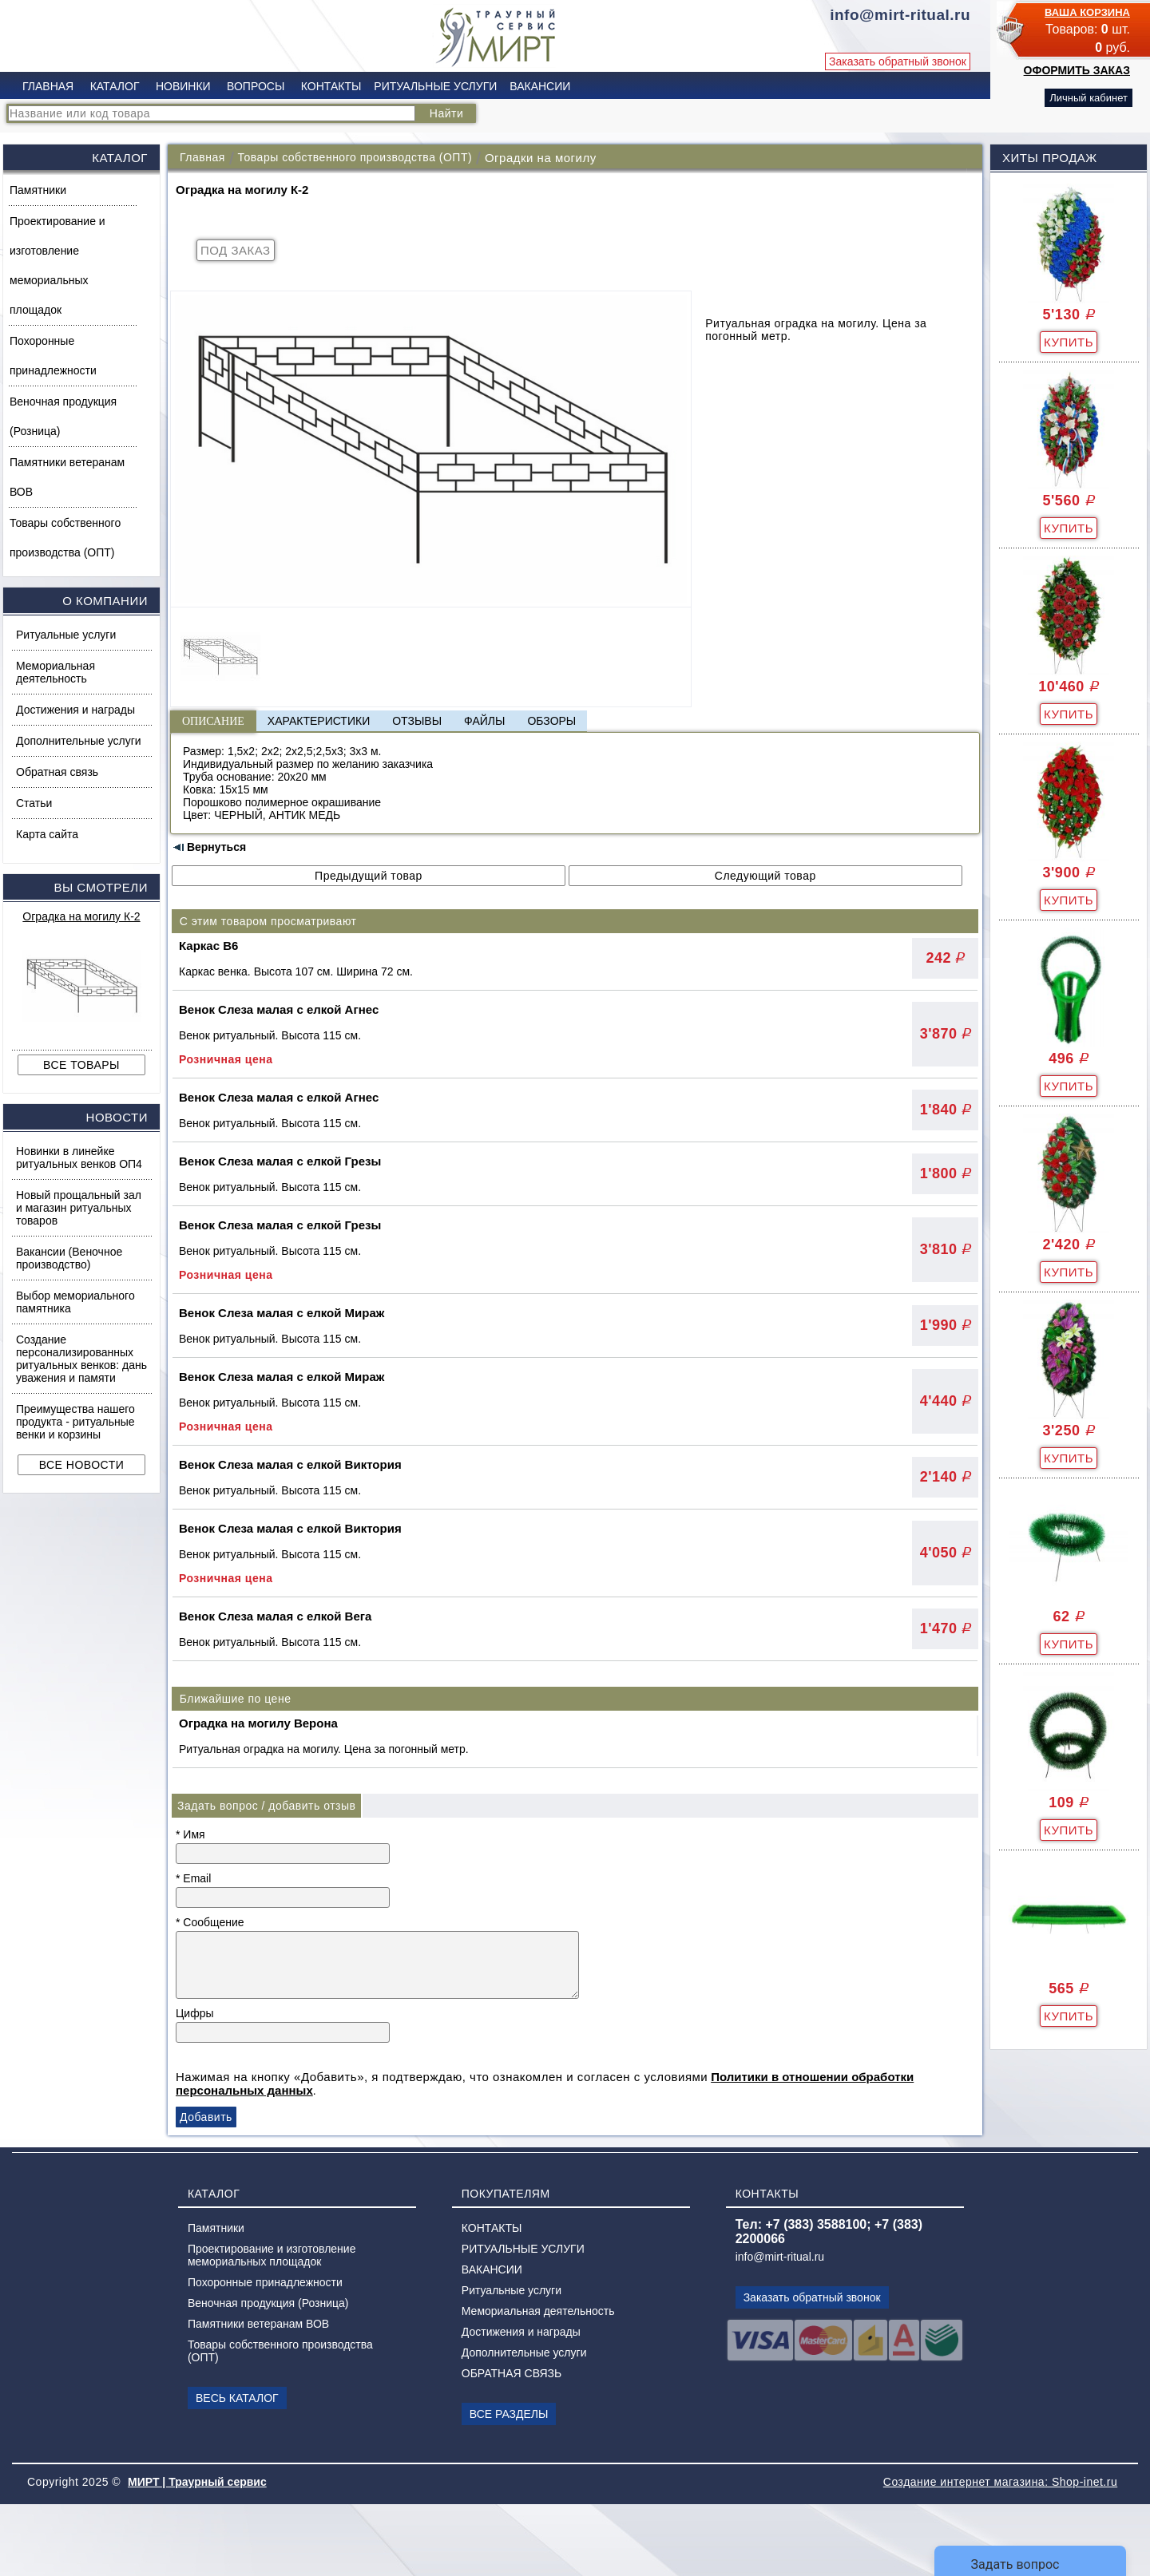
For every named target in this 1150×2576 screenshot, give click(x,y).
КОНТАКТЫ (331, 86)
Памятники (38, 190)
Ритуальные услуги (66, 634)
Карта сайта (47, 834)
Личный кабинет (1088, 98)
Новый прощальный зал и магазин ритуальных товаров (78, 1208)
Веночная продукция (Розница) (63, 416)
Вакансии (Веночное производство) (69, 1258)
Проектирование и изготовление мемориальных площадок (57, 265)
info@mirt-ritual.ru (780, 2256)
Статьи (34, 803)
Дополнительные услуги (78, 740)
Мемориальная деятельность (55, 672)
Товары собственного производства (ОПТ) (65, 537)
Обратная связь (57, 772)
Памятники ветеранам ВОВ (67, 477)
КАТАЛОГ (115, 86)
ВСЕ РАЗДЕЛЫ (509, 2414)
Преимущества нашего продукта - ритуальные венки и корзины (75, 1422)
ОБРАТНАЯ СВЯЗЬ (511, 2373)
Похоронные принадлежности (53, 355)
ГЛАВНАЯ (47, 86)
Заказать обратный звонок (897, 61)
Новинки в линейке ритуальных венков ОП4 (79, 1157)
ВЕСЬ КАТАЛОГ (237, 2398)
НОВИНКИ (183, 86)
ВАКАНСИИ (540, 86)
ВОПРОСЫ (255, 86)
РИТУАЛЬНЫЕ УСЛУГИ (435, 86)
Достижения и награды (75, 709)
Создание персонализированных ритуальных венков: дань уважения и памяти (81, 1358)
